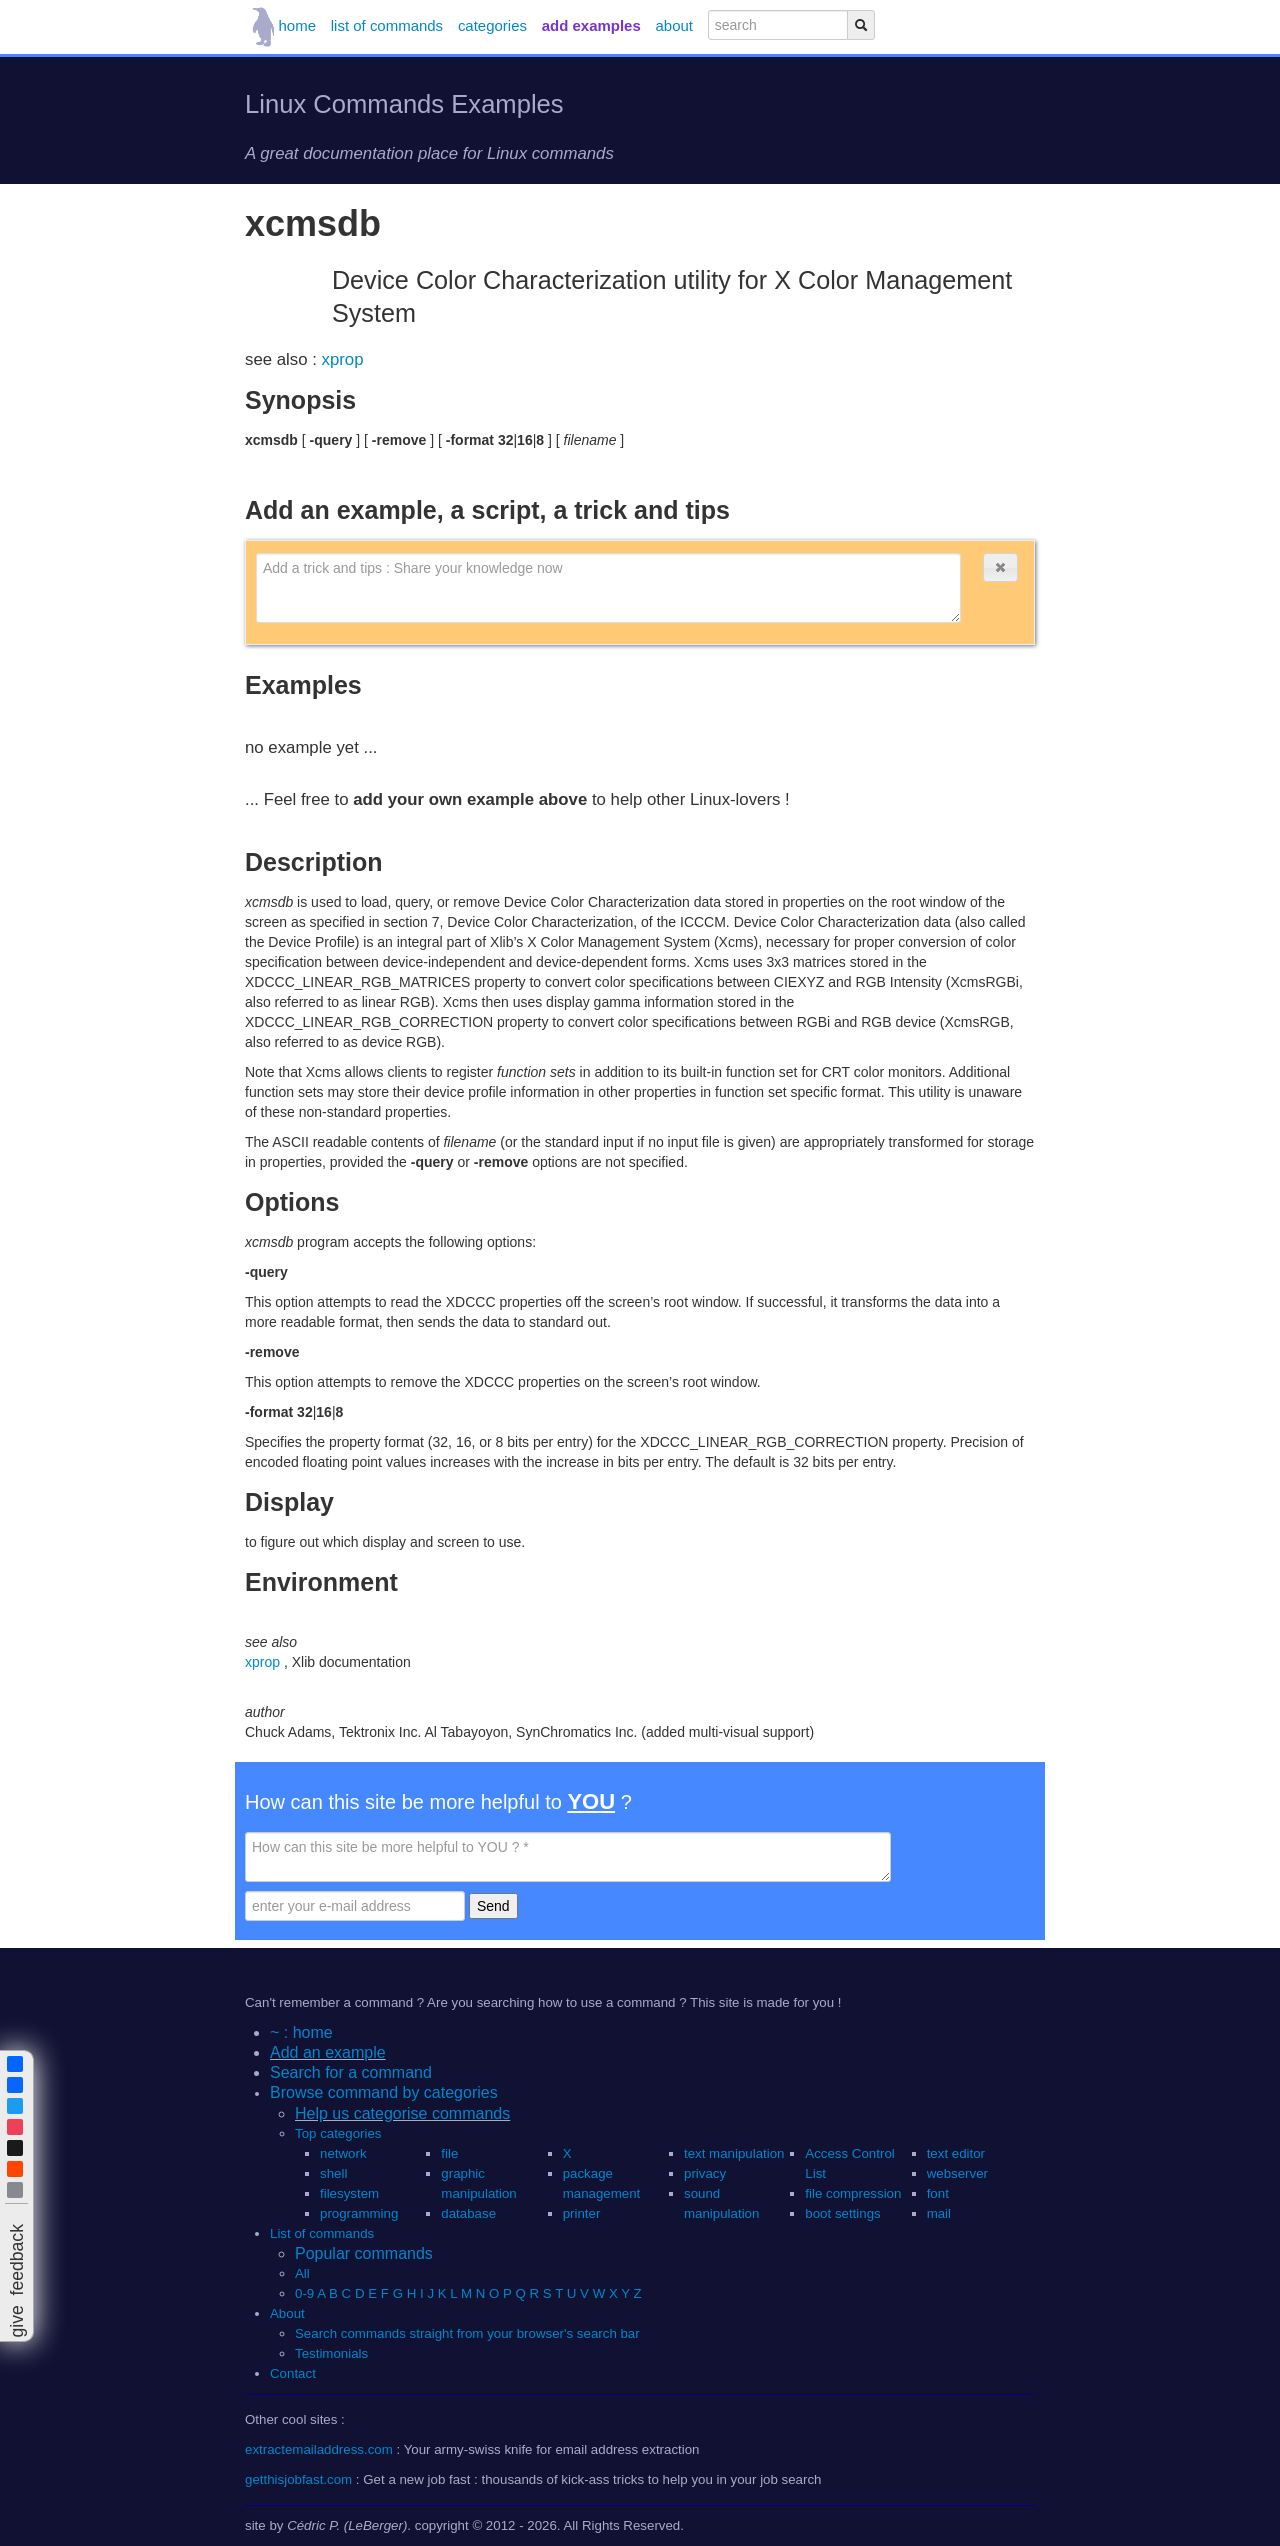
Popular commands (364, 2253)
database (468, 2213)
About (287, 2313)
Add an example (328, 2052)
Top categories (338, 2133)
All (304, 2273)
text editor (956, 2153)
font (938, 2193)
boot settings (842, 2213)
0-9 (304, 2293)
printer (582, 2213)
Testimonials (331, 2353)
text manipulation (734, 2153)
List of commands (322, 2233)
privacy (705, 2173)
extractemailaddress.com (319, 2449)
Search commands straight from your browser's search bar (467, 2333)
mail (939, 2213)
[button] (1000, 567)
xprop (343, 359)
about (674, 25)
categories (492, 25)
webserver (957, 2173)
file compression (853, 2193)
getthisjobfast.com (298, 2479)
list (387, 25)
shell (333, 2173)
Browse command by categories (384, 2092)
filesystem (349, 2193)
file (449, 2153)
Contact (293, 2373)
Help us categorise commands (402, 2113)
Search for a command (351, 2072)
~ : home (301, 2032)
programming (359, 2213)
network (343, 2153)
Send (493, 1906)
